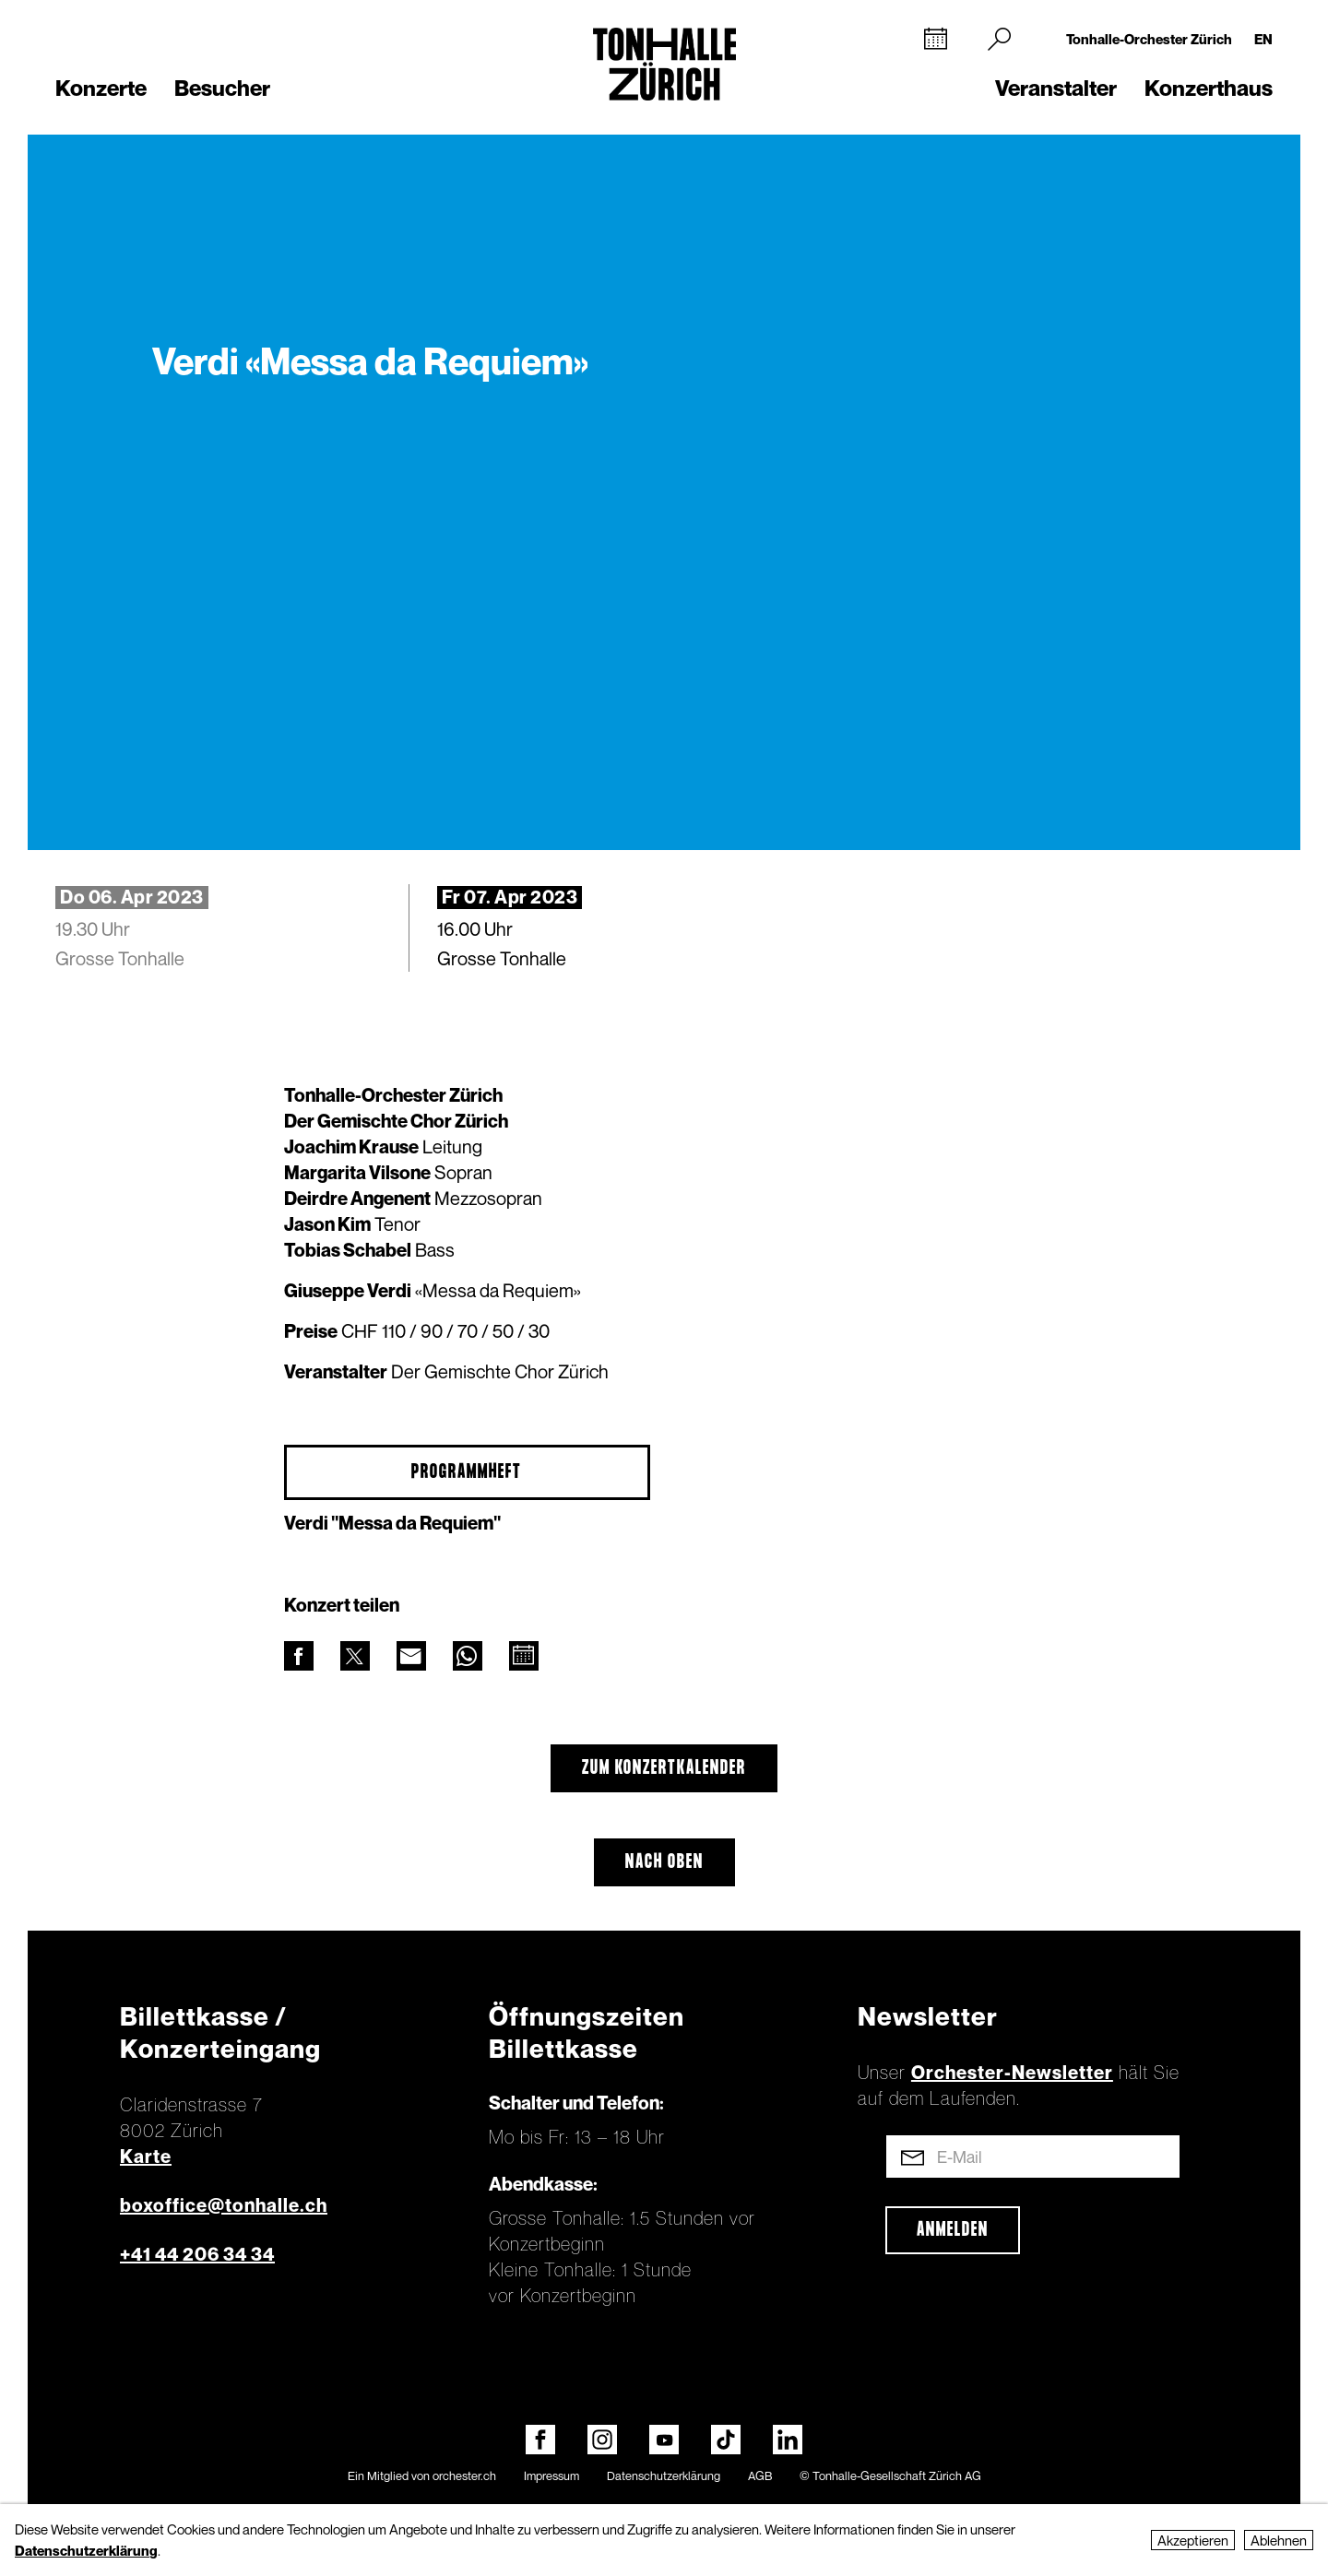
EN (1263, 38)
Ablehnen (1279, 2540)
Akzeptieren (1192, 2540)
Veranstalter (1056, 88)
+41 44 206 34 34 (197, 2254)
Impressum (551, 2475)
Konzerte (101, 88)
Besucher (222, 88)
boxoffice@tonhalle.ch (223, 2205)
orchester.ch (464, 2475)
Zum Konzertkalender (664, 1768)
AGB (760, 2475)
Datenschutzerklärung (663, 2475)
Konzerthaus (1208, 88)
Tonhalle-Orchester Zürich (1149, 38)
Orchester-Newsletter (1012, 2073)
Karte (146, 2156)
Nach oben (664, 1862)
